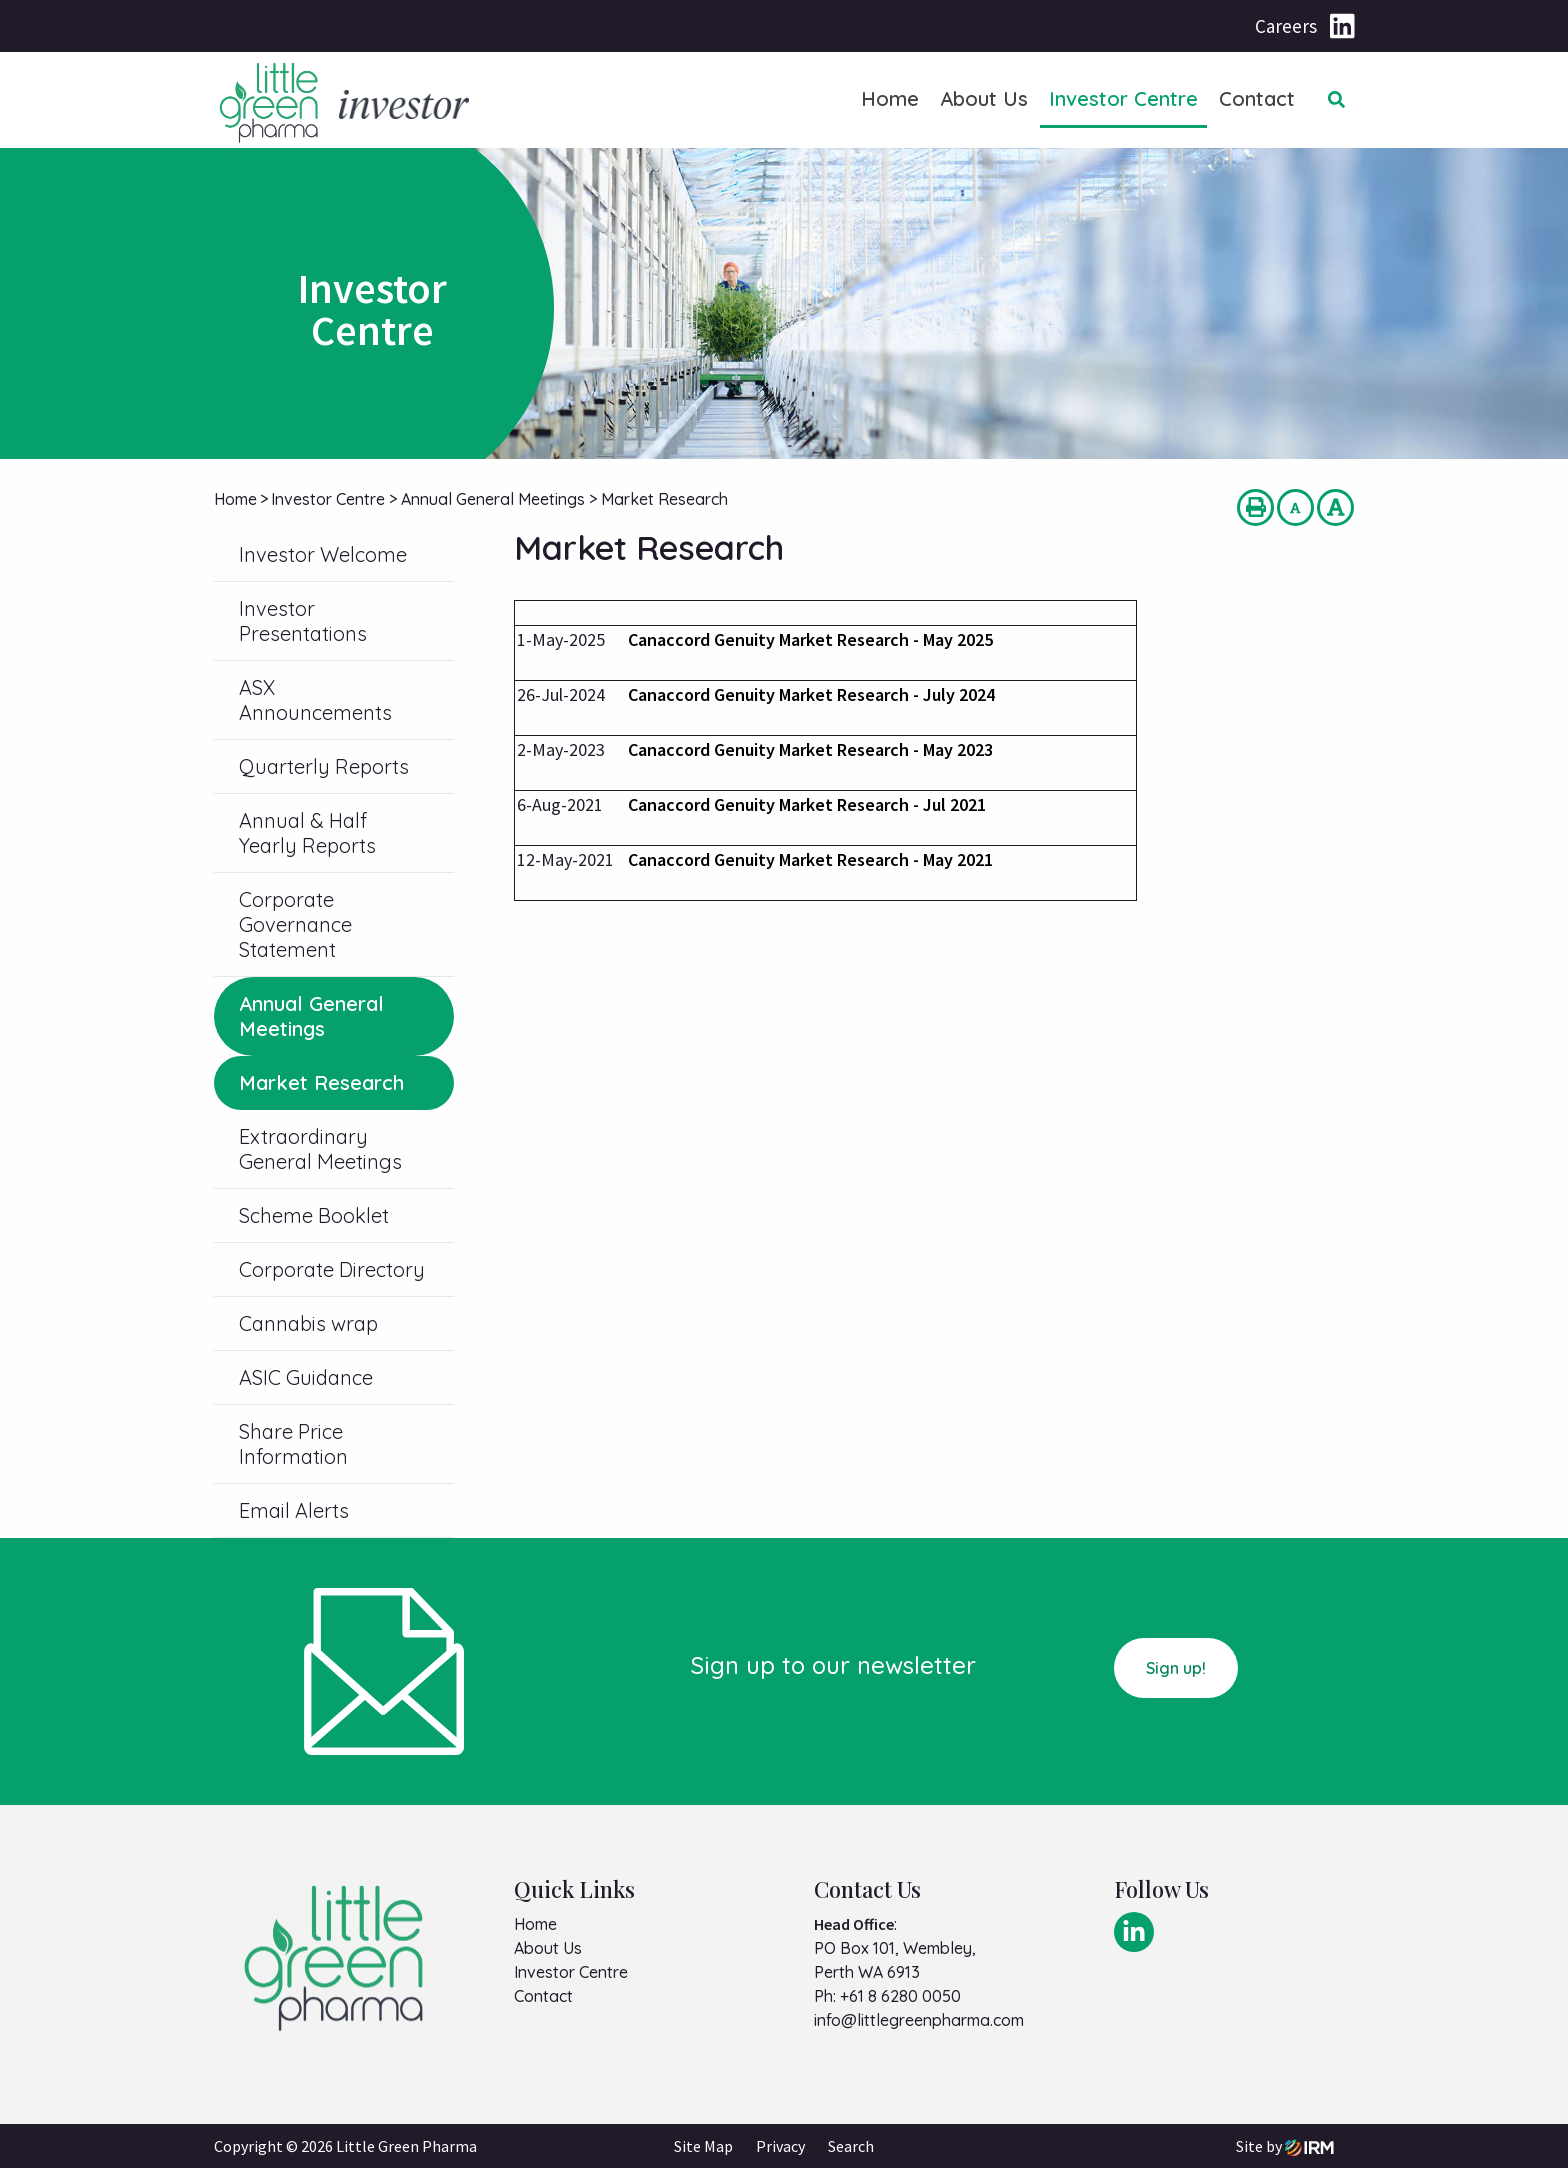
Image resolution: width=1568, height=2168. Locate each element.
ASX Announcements (315, 700)
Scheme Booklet (314, 1215)
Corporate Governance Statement (295, 924)
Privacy (780, 2146)
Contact (1257, 98)
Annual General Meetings (311, 1016)
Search (851, 2146)
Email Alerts (294, 1510)
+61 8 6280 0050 (900, 1996)
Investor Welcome (323, 554)
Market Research (321, 1082)
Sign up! (1176, 1668)
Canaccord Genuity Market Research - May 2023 (810, 749)
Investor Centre (1123, 98)
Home (890, 98)
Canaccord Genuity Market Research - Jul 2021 (807, 804)
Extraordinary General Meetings (320, 1149)
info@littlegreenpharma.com (919, 2020)
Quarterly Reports (324, 766)
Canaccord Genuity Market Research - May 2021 (810, 859)
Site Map (703, 2146)
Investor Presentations (303, 621)
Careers (1286, 26)
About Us (984, 98)
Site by (1285, 2146)
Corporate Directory (332, 1269)
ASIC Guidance (306, 1377)
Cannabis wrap (308, 1323)
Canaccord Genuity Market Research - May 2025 (810, 639)
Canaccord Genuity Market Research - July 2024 (811, 694)
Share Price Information (293, 1444)
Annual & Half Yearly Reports (307, 833)
